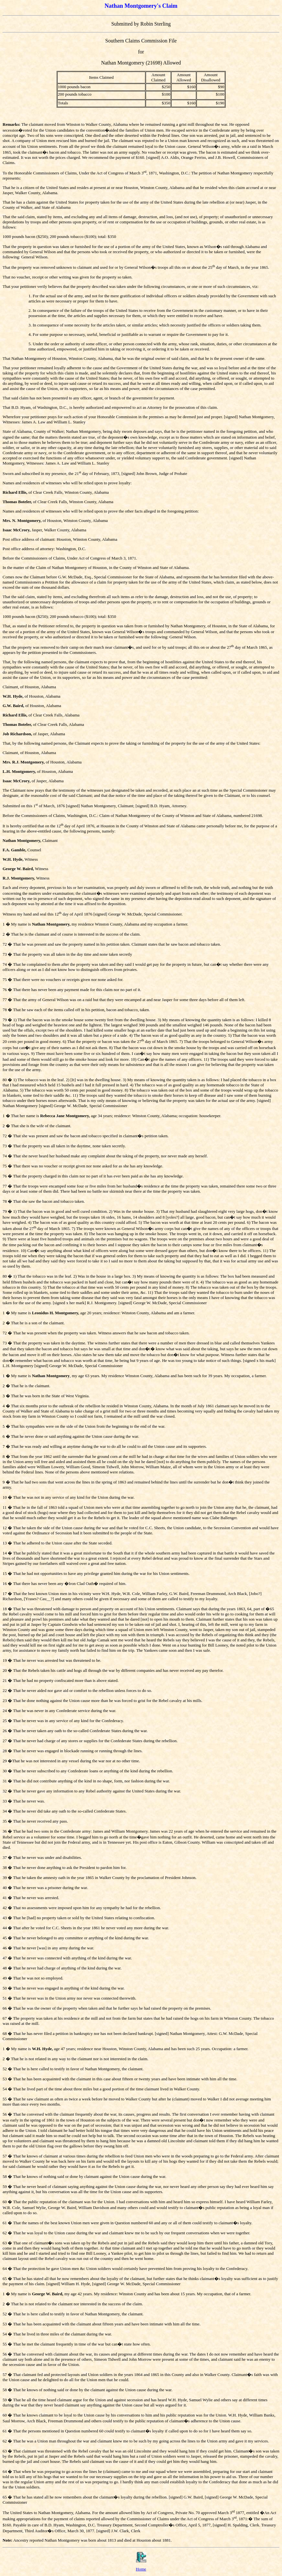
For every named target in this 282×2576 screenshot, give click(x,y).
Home (141, 2569)
